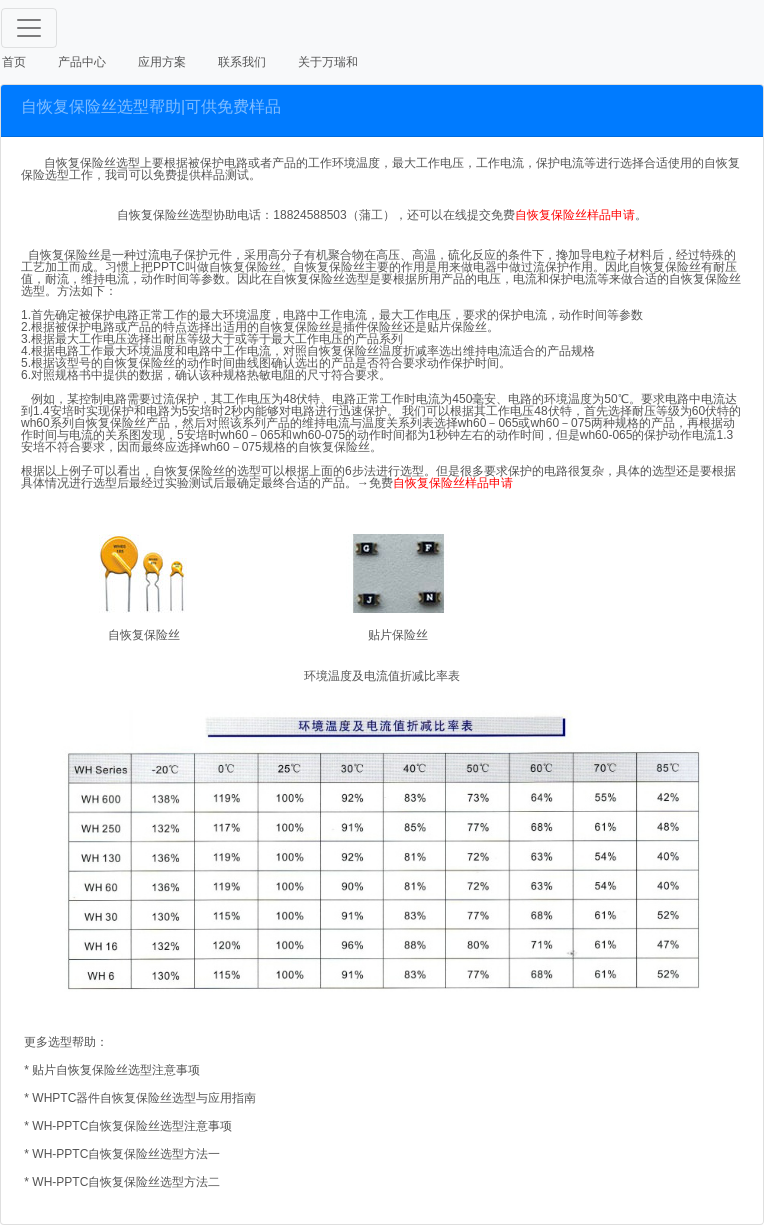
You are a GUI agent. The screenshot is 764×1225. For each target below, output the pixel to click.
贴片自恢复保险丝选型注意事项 (116, 1070)
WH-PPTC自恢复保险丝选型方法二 (124, 1182)
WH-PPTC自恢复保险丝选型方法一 (126, 1154)
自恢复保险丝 (144, 635)
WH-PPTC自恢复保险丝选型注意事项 (132, 1126)
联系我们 (242, 62)
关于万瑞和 (328, 62)
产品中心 (82, 62)
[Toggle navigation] (29, 28)
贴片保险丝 (398, 635)
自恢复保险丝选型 (165, 215)
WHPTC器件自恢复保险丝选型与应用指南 (144, 1098)
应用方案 (162, 62)
